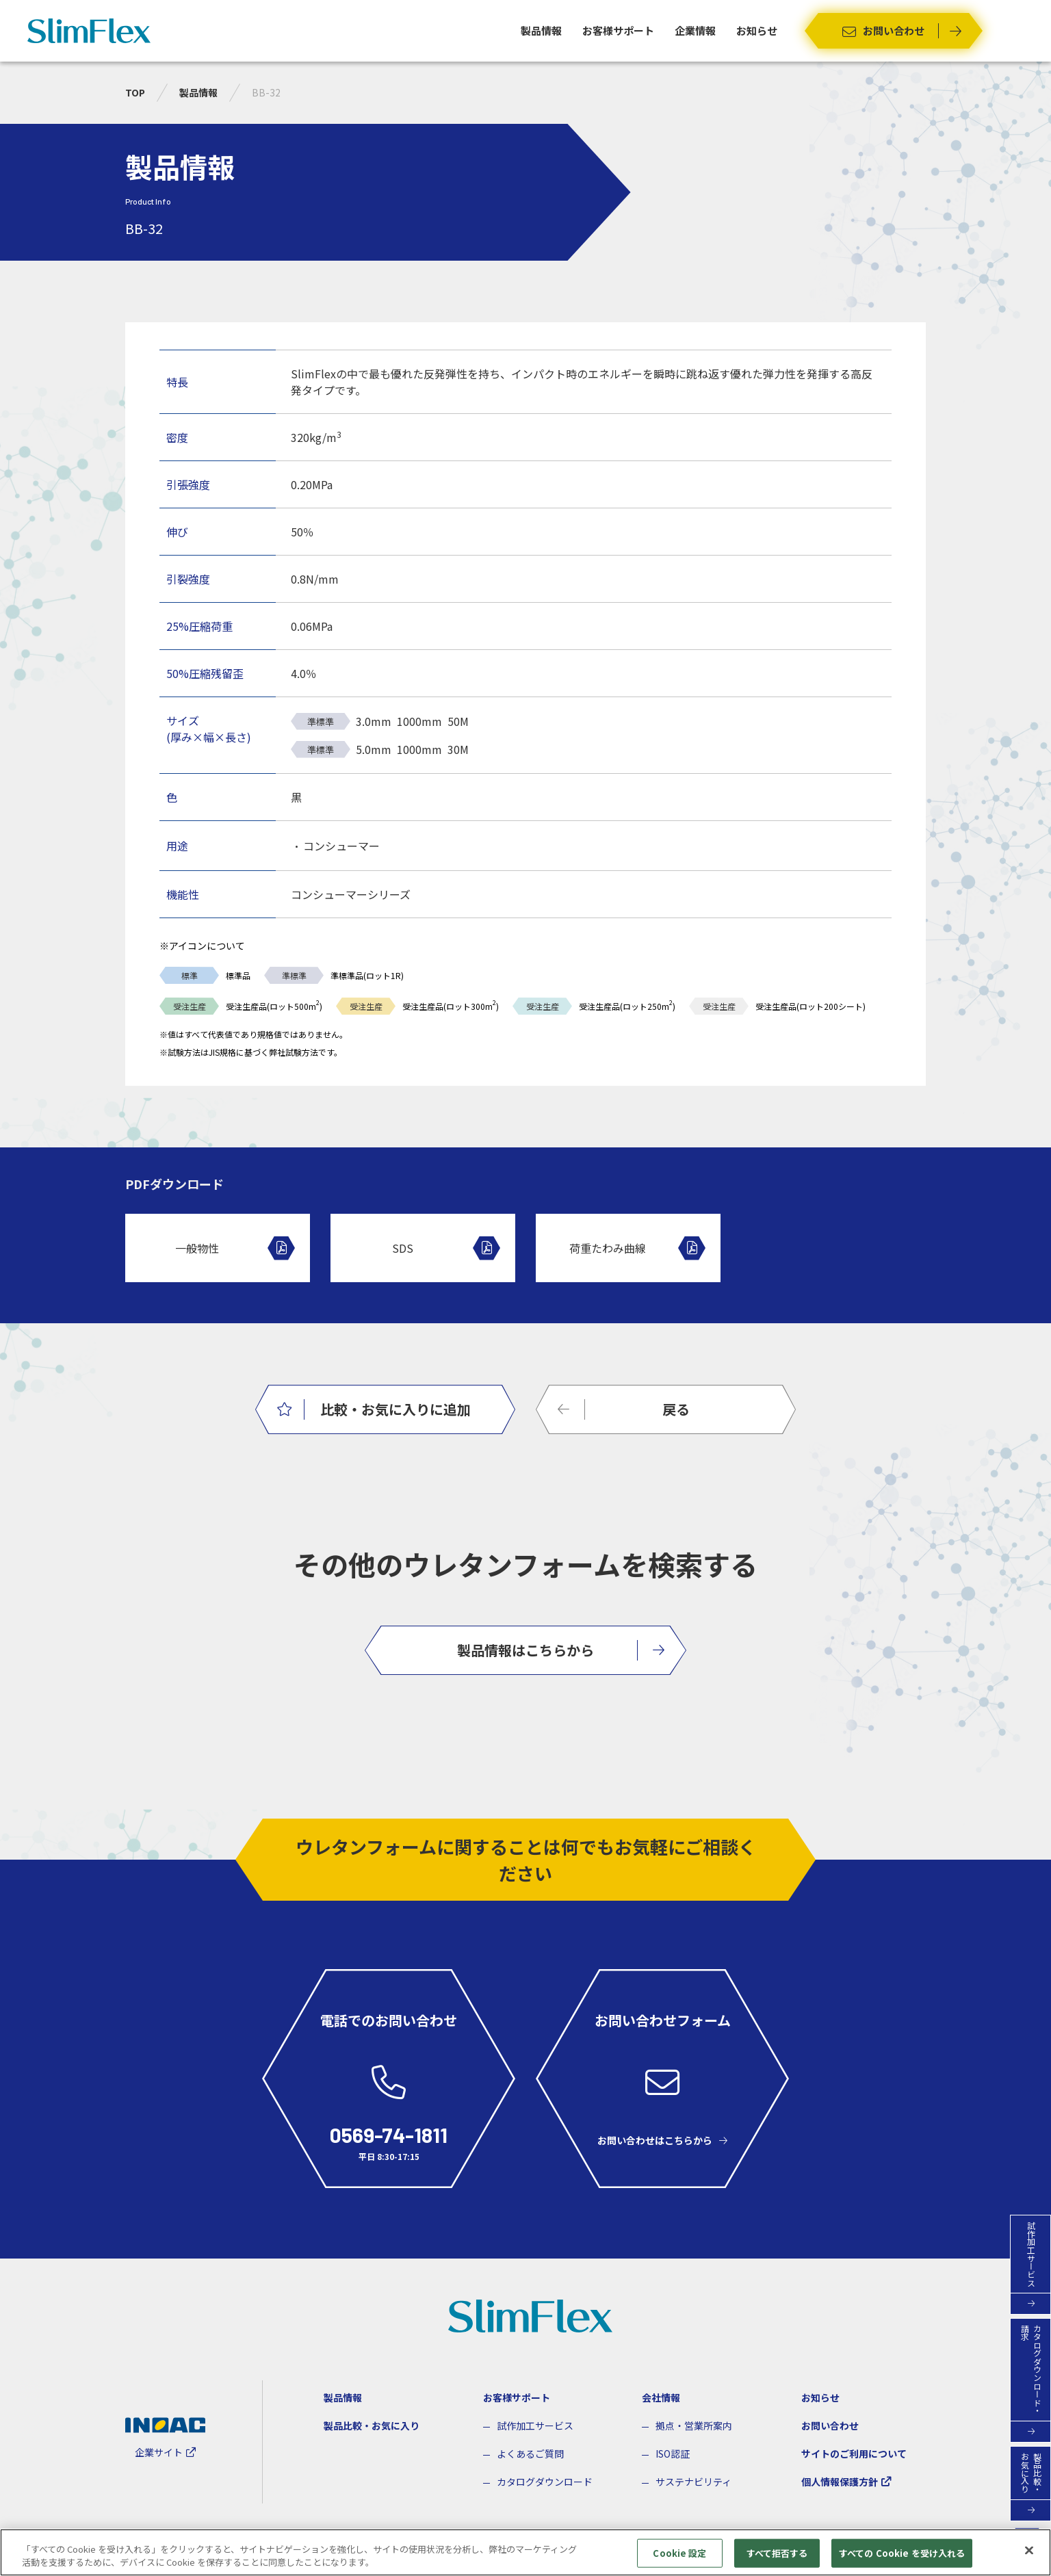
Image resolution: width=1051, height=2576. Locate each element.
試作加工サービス (535, 2425)
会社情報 (661, 2397)
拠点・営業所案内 (694, 2425)
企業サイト (159, 2452)
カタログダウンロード (545, 2481)
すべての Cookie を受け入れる (902, 2558)
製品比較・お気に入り (371, 2425)
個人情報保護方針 (839, 2481)
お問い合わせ (830, 2425)
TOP (135, 92)
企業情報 (695, 30)
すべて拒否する (777, 2558)
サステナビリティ (693, 2481)
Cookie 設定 (679, 2558)
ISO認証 (673, 2453)
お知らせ (756, 30)
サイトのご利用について (854, 2453)
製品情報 (541, 30)
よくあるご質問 (530, 2453)
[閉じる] (1029, 2556)
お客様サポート (618, 30)
